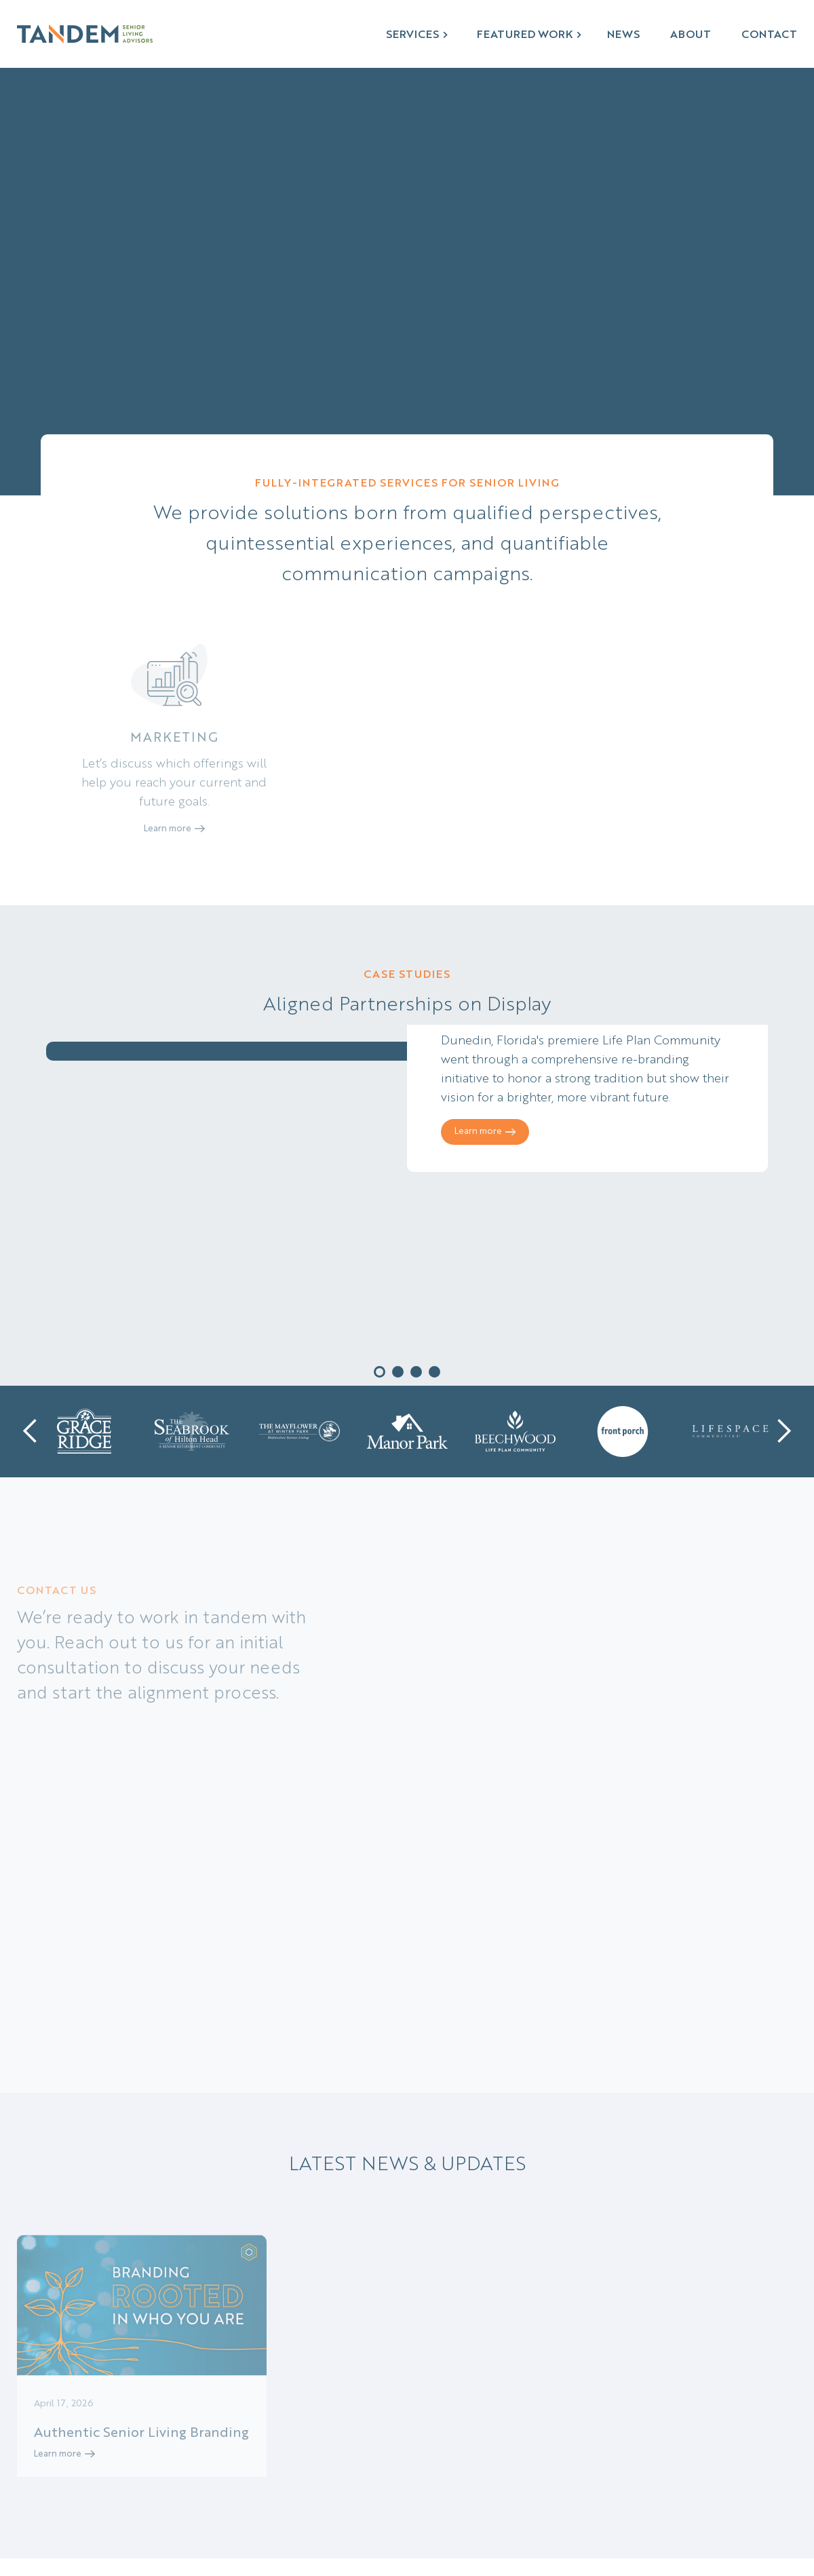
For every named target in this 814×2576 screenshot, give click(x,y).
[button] (417, 34)
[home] (85, 34)
